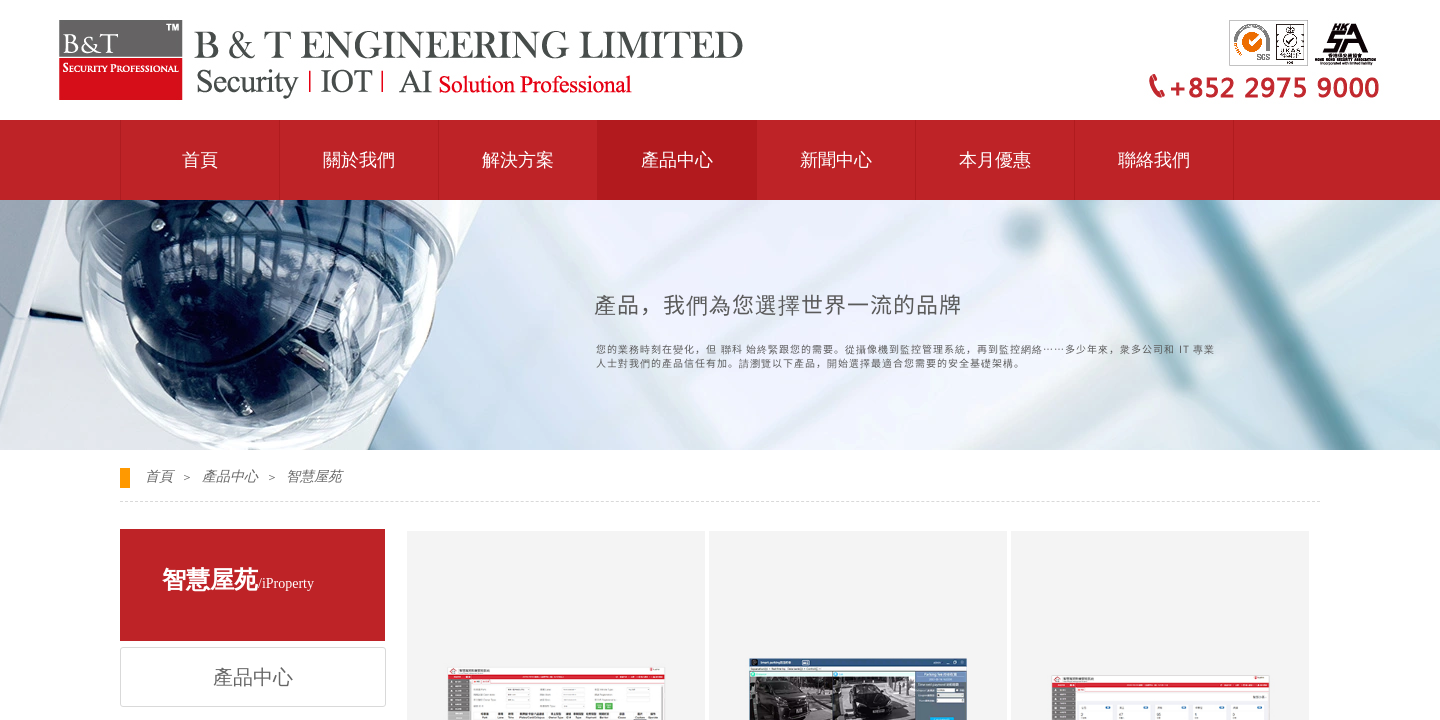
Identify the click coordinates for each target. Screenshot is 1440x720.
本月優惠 (995, 160)
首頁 (200, 160)
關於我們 (359, 160)
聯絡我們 (1154, 160)
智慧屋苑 (314, 476)
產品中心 (677, 160)
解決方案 (518, 160)
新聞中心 (836, 160)
